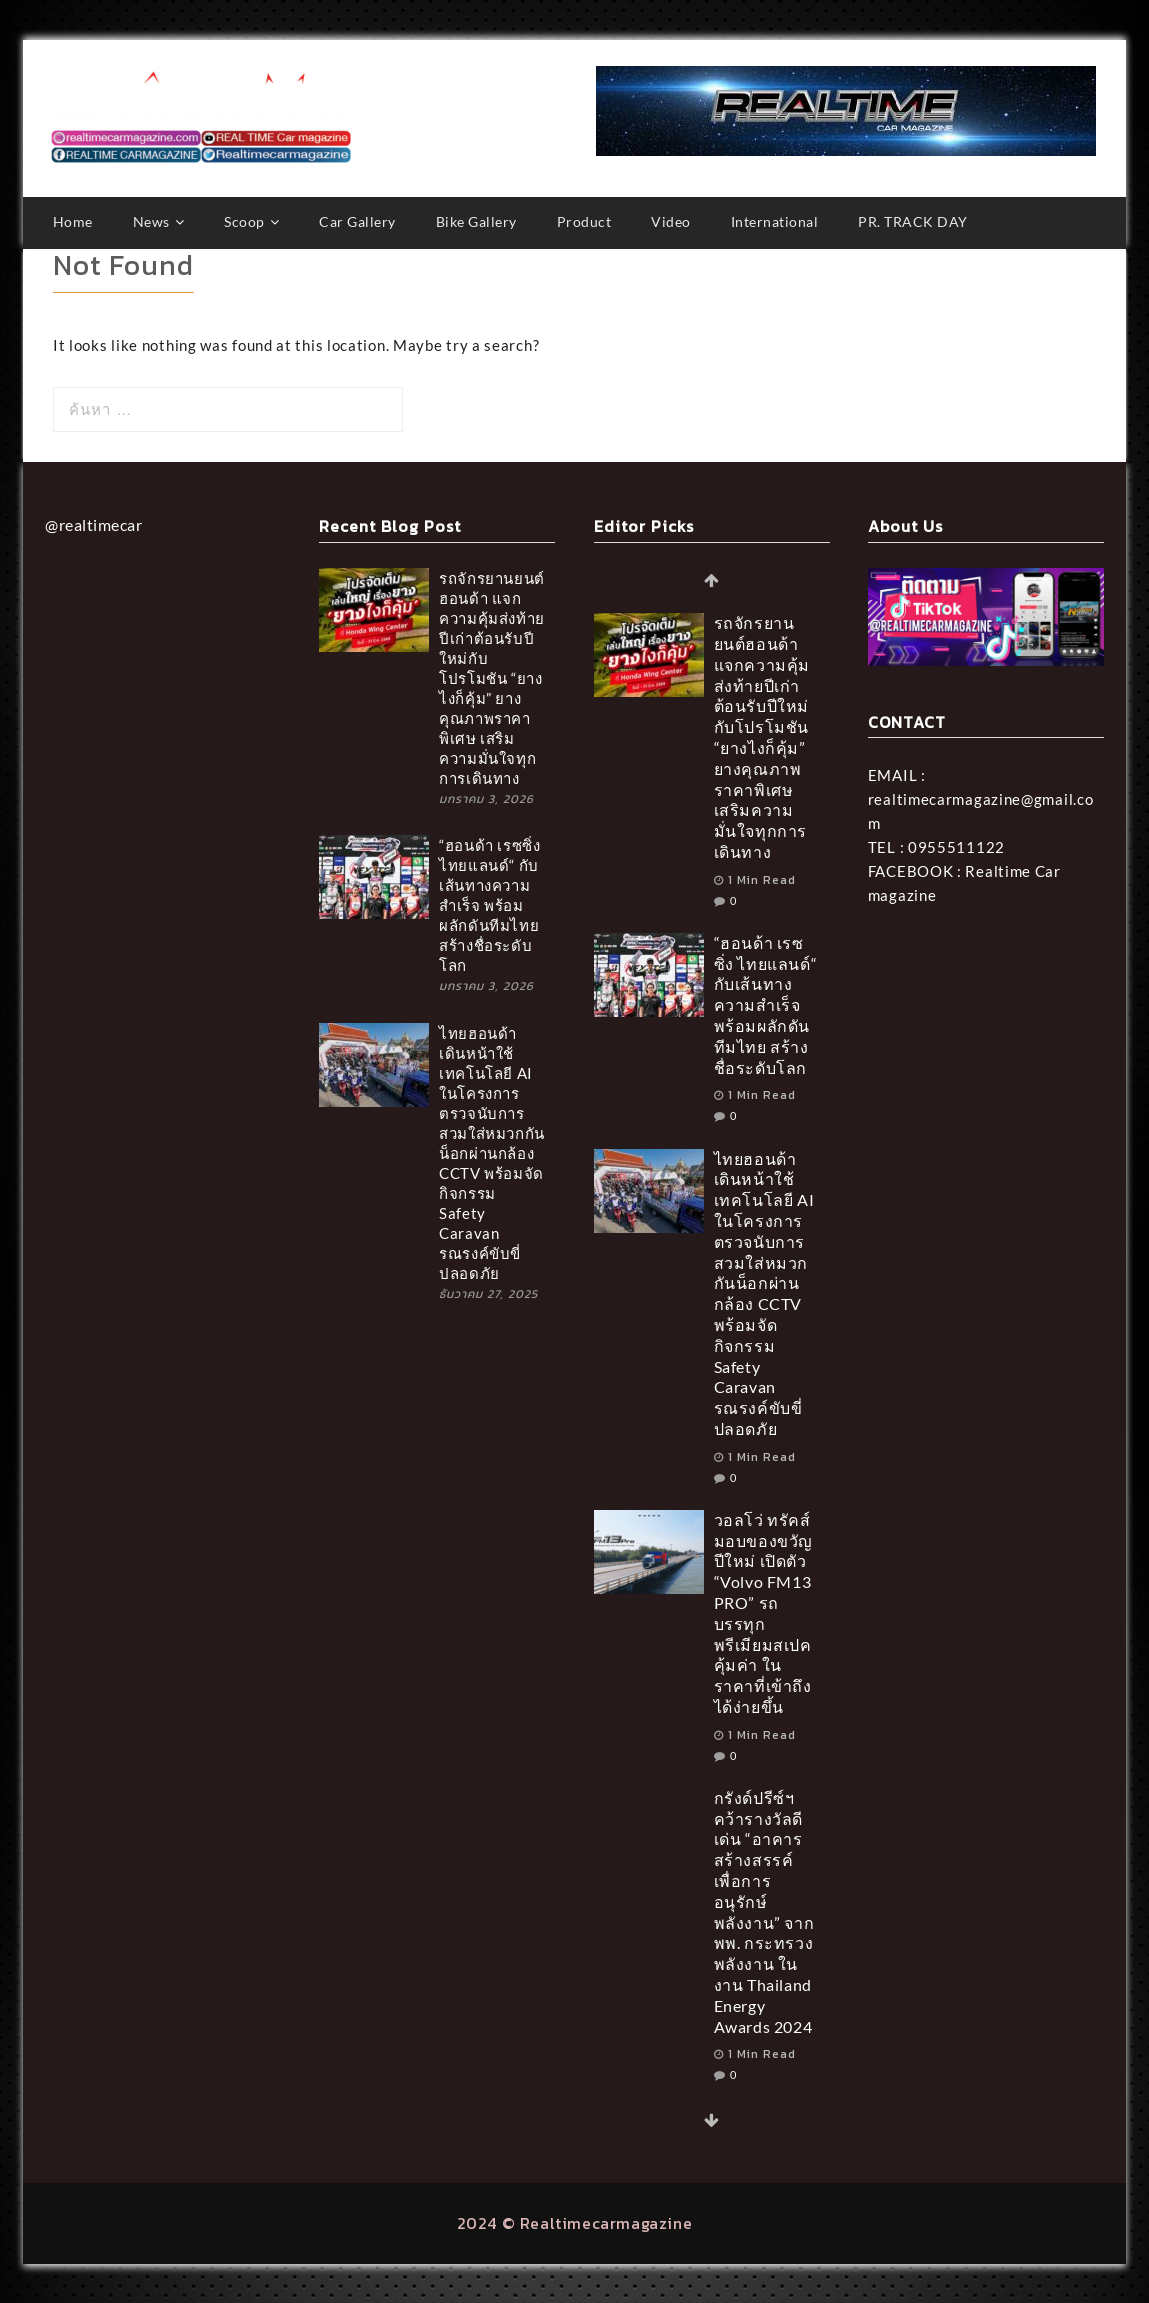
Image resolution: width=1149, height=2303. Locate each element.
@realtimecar (93, 523)
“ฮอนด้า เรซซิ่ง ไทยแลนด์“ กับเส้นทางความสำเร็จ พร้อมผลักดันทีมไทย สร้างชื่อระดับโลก (489, 904)
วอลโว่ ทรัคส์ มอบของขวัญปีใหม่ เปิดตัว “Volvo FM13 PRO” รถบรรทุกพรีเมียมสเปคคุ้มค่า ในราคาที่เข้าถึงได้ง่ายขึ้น (763, 1612)
